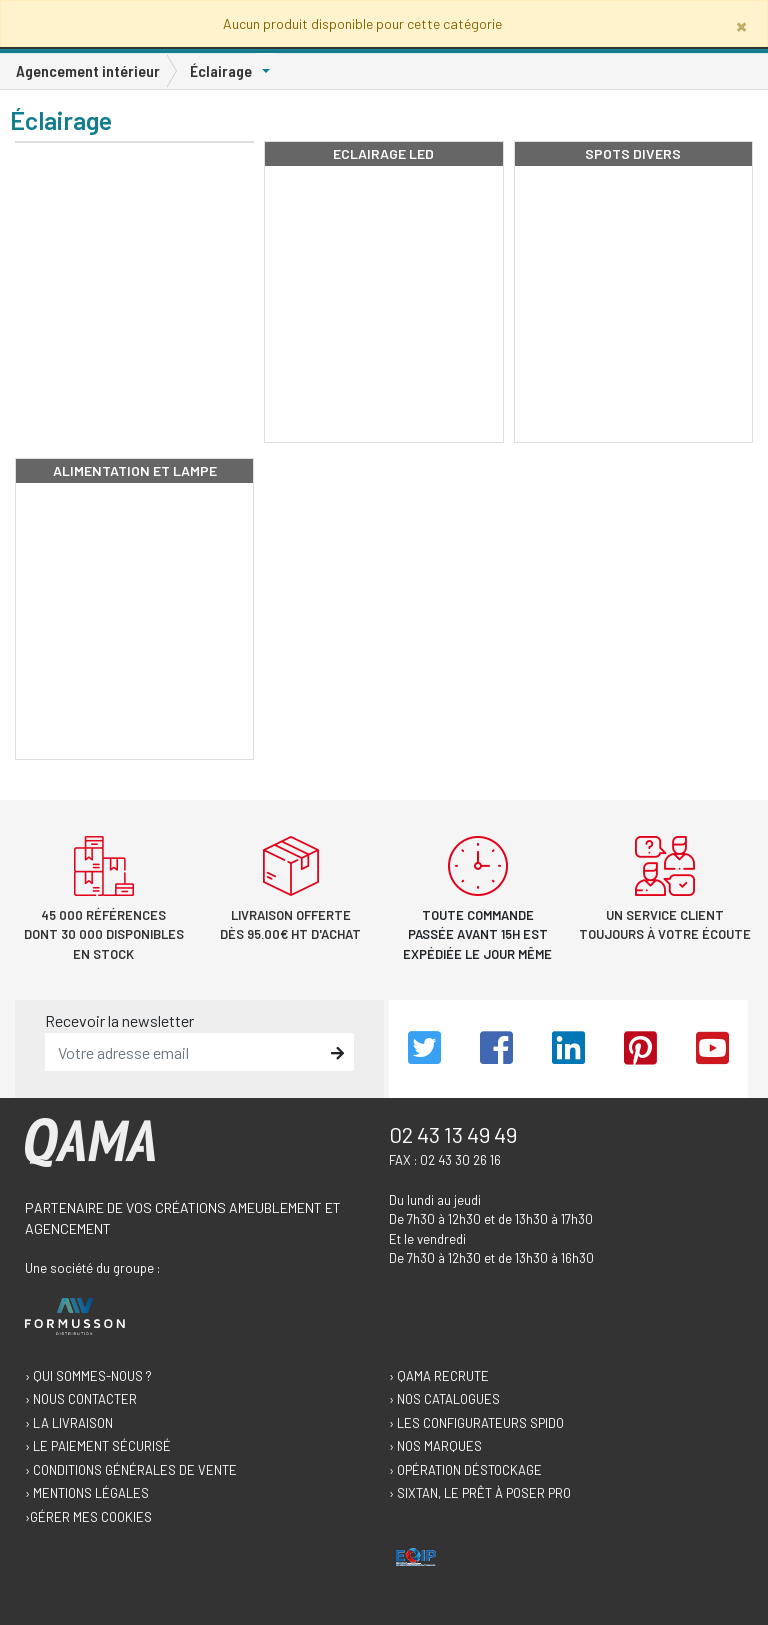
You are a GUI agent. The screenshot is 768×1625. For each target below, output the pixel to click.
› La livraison (69, 1423)
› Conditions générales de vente (131, 1470)
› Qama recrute (439, 1376)
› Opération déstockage (465, 1470)
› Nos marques (435, 1446)
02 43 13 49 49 (453, 1134)
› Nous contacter (81, 1399)
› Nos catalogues (444, 1399)
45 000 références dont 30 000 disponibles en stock (104, 934)
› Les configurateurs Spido (476, 1423)
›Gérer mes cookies (88, 1517)
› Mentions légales (87, 1493)
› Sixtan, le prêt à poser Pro (480, 1493)
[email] (185, 1052)
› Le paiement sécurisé (98, 1446)
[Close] (741, 25)
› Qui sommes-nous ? (88, 1376)
